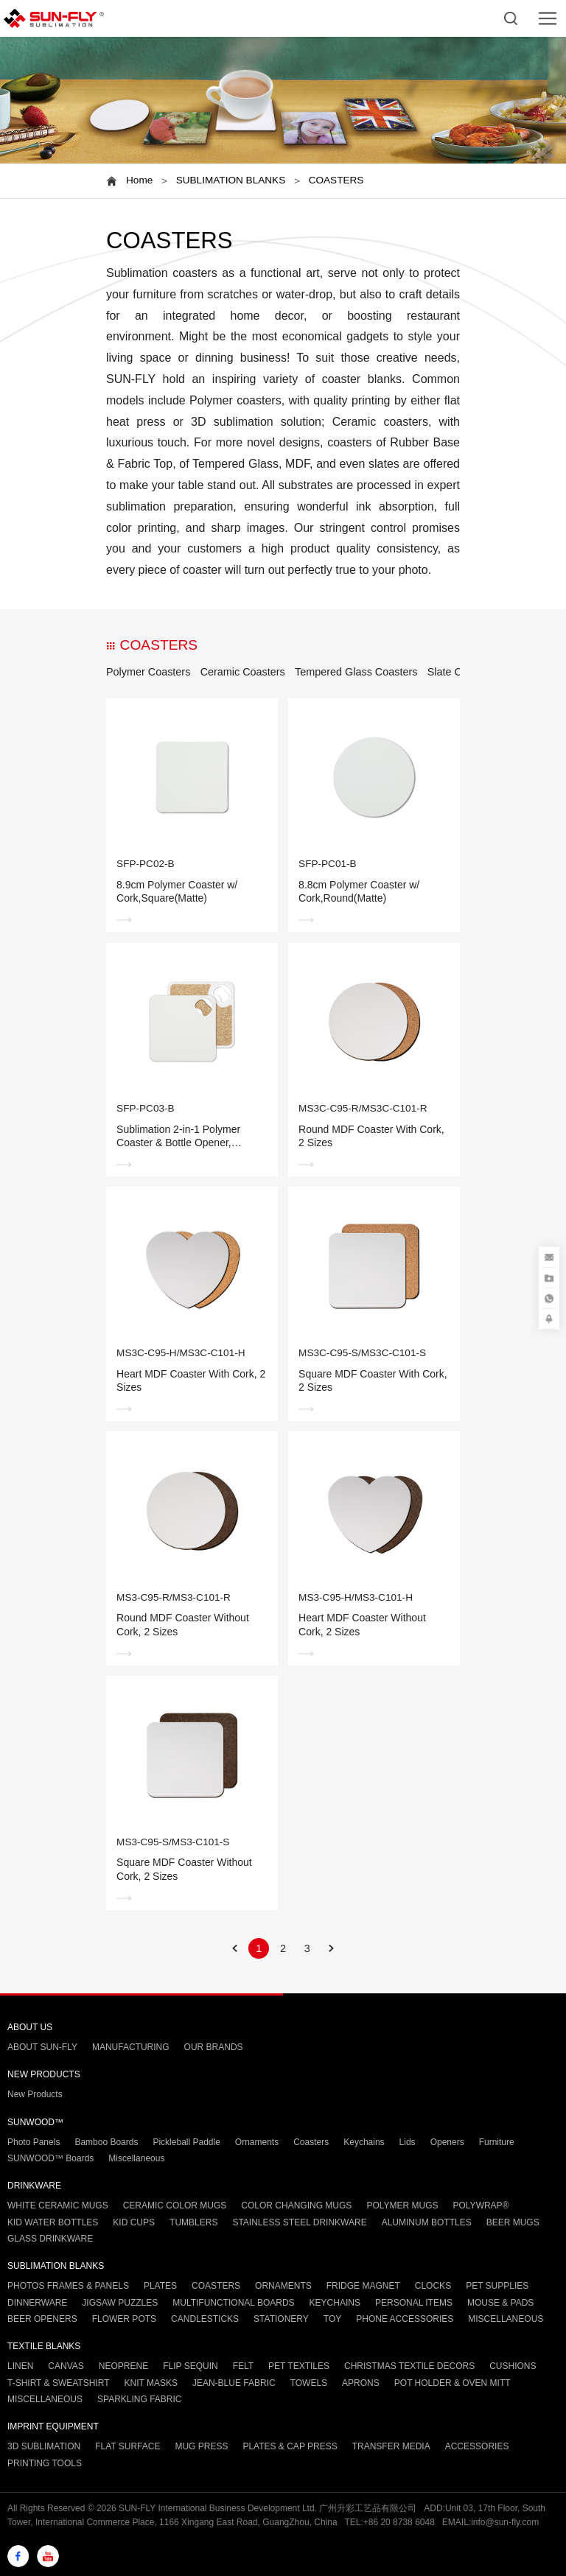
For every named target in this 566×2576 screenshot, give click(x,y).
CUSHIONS (512, 2366)
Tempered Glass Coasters (356, 672)
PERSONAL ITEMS (414, 2303)
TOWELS (308, 2383)
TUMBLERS (193, 2222)
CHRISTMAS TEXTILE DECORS (409, 2366)
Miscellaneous (136, 2158)
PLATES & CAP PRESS (289, 2446)
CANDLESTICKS (205, 2319)
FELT (243, 2366)
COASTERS (336, 180)
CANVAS (65, 2366)
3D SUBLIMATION (43, 2446)
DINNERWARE (37, 2303)
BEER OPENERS (42, 2319)
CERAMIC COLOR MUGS (175, 2205)
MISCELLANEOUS (505, 2319)
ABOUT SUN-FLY (42, 2047)
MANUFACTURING (131, 2047)
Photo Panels (33, 2142)
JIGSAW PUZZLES (120, 2303)
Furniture (496, 2142)
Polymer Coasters (148, 672)
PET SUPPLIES (497, 2286)
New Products (35, 2094)
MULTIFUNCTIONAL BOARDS (233, 2303)
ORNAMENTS (283, 2286)
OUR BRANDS (213, 2047)
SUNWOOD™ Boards (50, 2158)
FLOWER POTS (124, 2319)
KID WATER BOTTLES (52, 2222)
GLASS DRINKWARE (50, 2238)
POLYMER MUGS (402, 2205)
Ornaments (257, 2142)
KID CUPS (134, 2222)
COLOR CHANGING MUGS (296, 2205)
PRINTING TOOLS (44, 2463)
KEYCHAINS (335, 2303)
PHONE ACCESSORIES (404, 2319)
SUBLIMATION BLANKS (231, 180)
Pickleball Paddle (186, 2142)
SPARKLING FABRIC (139, 2399)
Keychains (363, 2142)
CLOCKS (433, 2286)
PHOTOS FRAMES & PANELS (68, 2286)
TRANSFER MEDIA (391, 2446)
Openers (447, 2142)
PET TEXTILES (298, 2366)
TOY (332, 2319)
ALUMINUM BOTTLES (427, 2222)
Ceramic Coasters (242, 672)
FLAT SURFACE (127, 2446)
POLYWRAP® (481, 2205)
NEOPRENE (123, 2366)
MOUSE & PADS (500, 2303)
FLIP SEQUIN (190, 2366)
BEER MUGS (512, 2222)
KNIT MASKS (150, 2383)
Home (139, 180)
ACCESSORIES (477, 2446)
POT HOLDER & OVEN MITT (452, 2383)
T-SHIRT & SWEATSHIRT (58, 2383)
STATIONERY (281, 2319)
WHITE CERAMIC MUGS (57, 2205)
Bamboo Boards (106, 2142)
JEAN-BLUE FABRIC (234, 2383)
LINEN (20, 2366)
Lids (407, 2142)
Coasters (311, 2142)
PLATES (160, 2286)
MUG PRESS (201, 2446)
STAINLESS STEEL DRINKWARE (299, 2222)
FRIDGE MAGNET (363, 2286)
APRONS (361, 2383)
